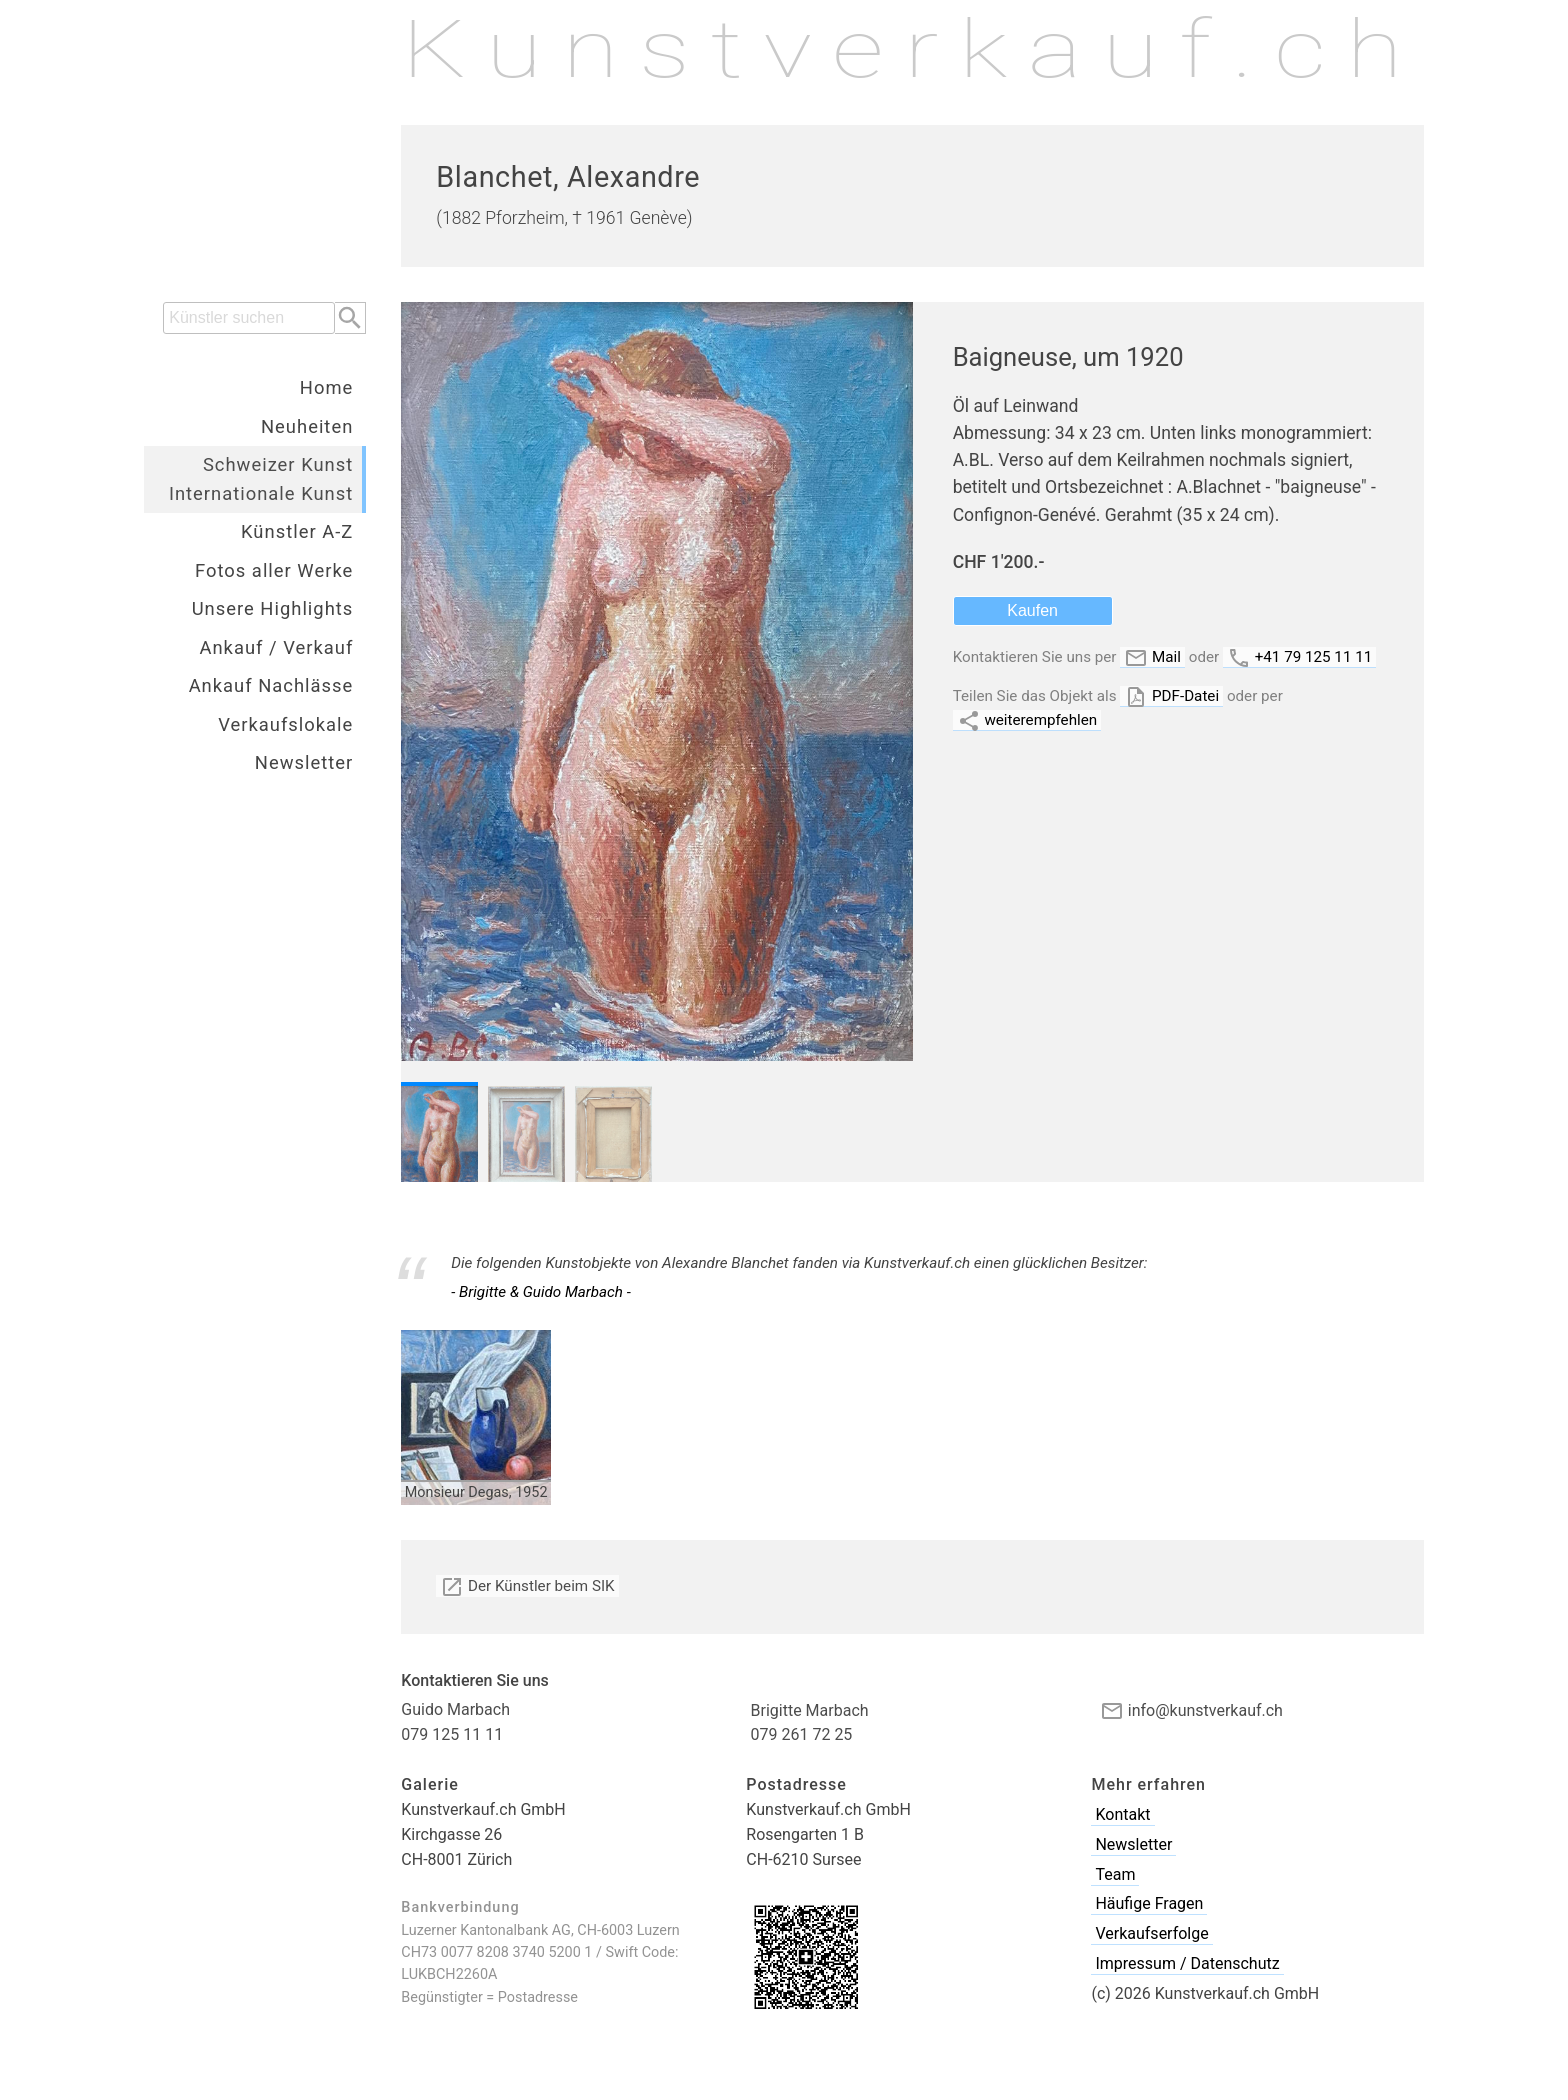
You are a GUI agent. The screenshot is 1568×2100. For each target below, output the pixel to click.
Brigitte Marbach (810, 1710)
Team (1115, 1874)
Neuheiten (307, 426)
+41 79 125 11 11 (1299, 657)
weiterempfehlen (1027, 720)
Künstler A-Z (297, 531)
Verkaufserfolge (1151, 1933)
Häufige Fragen (1149, 1903)
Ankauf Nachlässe (271, 685)
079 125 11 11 (452, 1734)
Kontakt (1122, 1814)
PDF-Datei (1171, 696)
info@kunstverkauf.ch (1191, 1710)
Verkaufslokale (285, 724)
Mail (1152, 657)
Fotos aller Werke (274, 570)
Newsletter (304, 762)
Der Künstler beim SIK (527, 1586)
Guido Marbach (455, 1709)
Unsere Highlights (273, 608)
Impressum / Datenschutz (1187, 1963)
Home (327, 387)
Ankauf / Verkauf (276, 647)
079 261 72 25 (802, 1734)
